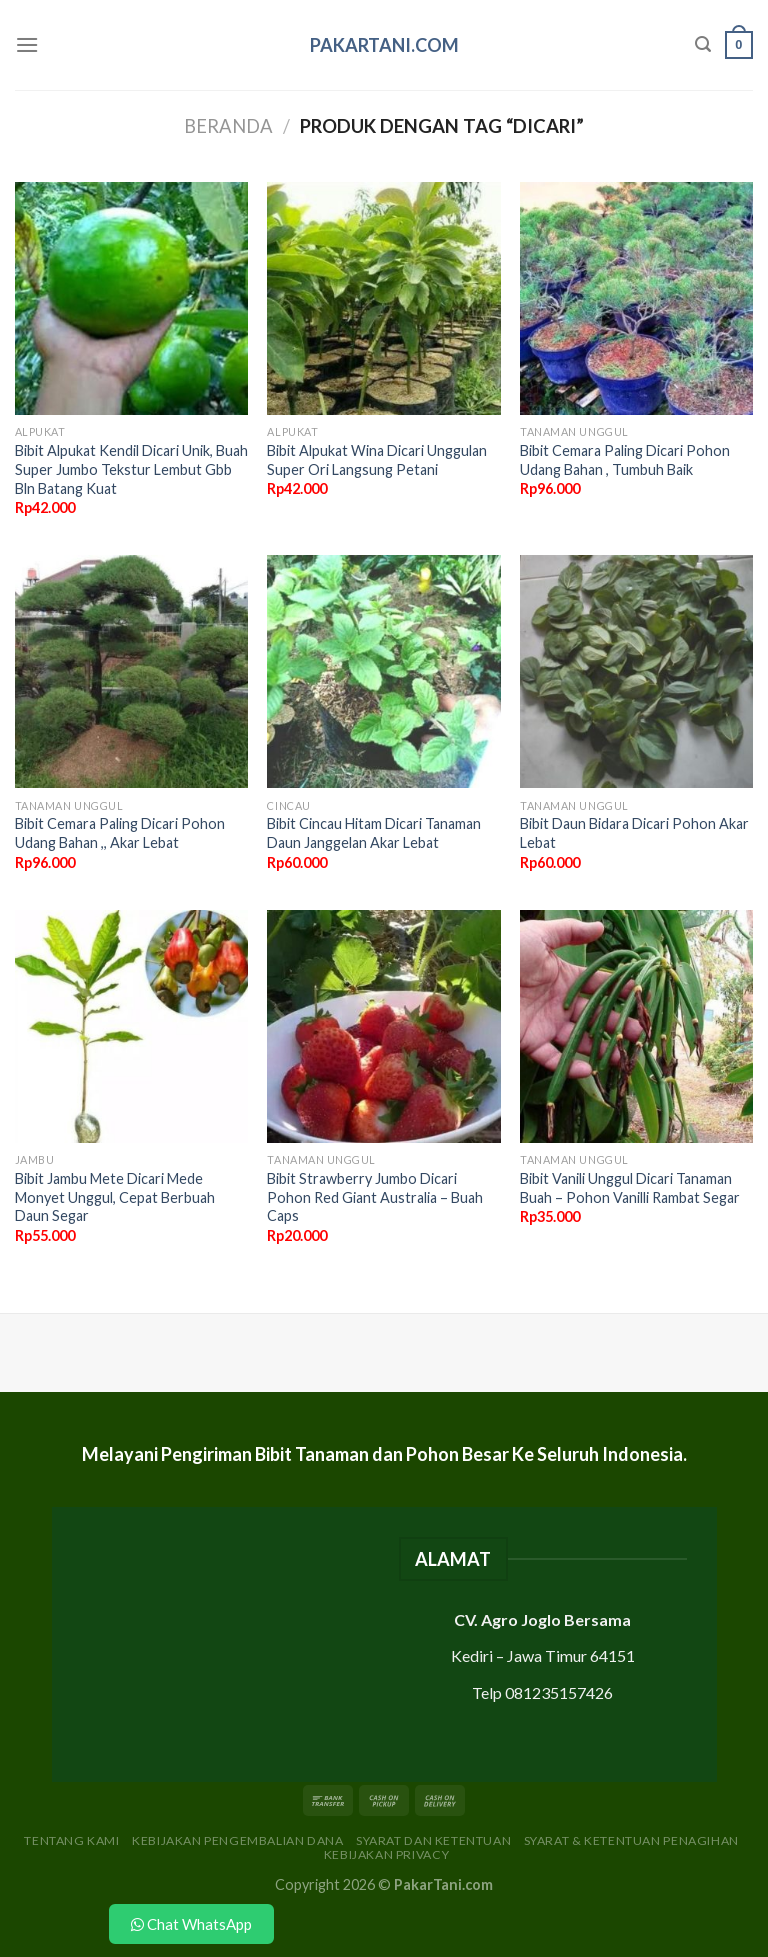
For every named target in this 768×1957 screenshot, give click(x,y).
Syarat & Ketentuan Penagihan (631, 1840)
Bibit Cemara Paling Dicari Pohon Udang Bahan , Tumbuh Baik (625, 460)
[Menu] (27, 44)
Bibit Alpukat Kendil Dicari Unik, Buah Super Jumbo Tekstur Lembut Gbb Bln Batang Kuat (131, 469)
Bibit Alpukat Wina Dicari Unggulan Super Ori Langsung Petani (377, 460)
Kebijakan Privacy (386, 1854)
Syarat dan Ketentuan (433, 1840)
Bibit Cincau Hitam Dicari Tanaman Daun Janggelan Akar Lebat (374, 833)
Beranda (228, 126)
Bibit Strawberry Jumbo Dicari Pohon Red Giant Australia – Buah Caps (375, 1197)
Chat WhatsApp (191, 1924)
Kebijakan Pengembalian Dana (238, 1840)
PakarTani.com (384, 45)
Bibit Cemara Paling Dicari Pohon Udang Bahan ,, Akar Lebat (120, 833)
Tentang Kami (71, 1840)
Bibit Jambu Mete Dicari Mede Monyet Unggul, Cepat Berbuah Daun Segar (115, 1197)
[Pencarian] (703, 44)
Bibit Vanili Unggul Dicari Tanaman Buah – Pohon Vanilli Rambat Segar (630, 1188)
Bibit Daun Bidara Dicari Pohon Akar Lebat (634, 833)
